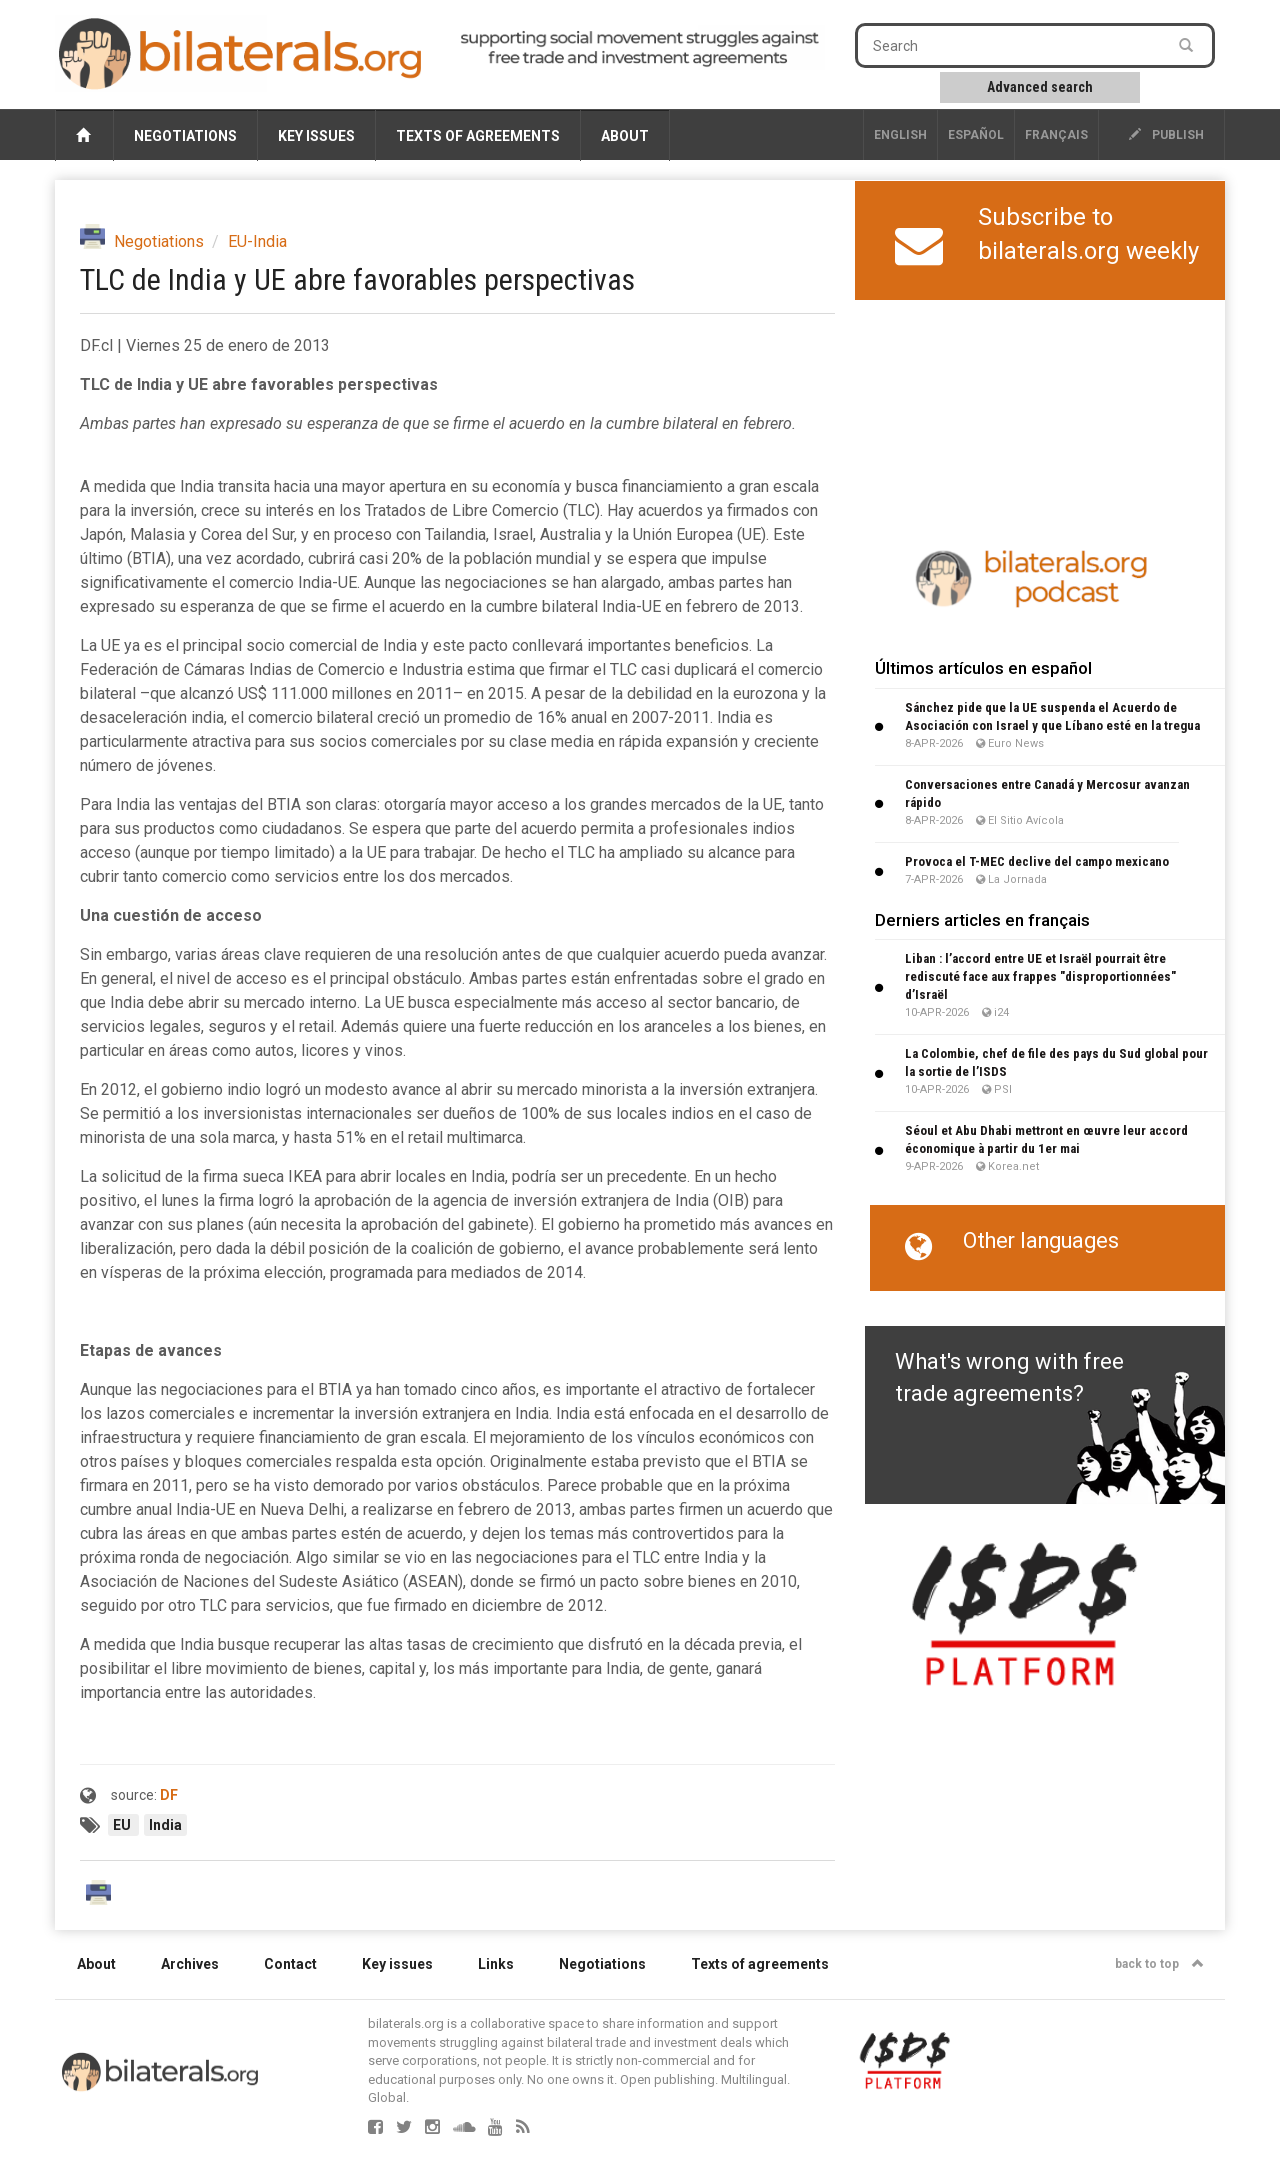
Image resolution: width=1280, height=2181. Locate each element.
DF (169, 1795)
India (165, 1825)
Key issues (316, 136)
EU (123, 1825)
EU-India (257, 241)
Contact (290, 1964)
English (900, 135)
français (1056, 135)
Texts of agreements (478, 136)
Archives (190, 1964)
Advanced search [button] (1040, 87)
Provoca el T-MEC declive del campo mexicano (1037, 861)
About (625, 136)
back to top (1159, 1964)
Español (976, 135)
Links (496, 1964)
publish (1166, 135)
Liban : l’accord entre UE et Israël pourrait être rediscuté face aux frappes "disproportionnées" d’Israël (1040, 976)
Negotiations (185, 136)
